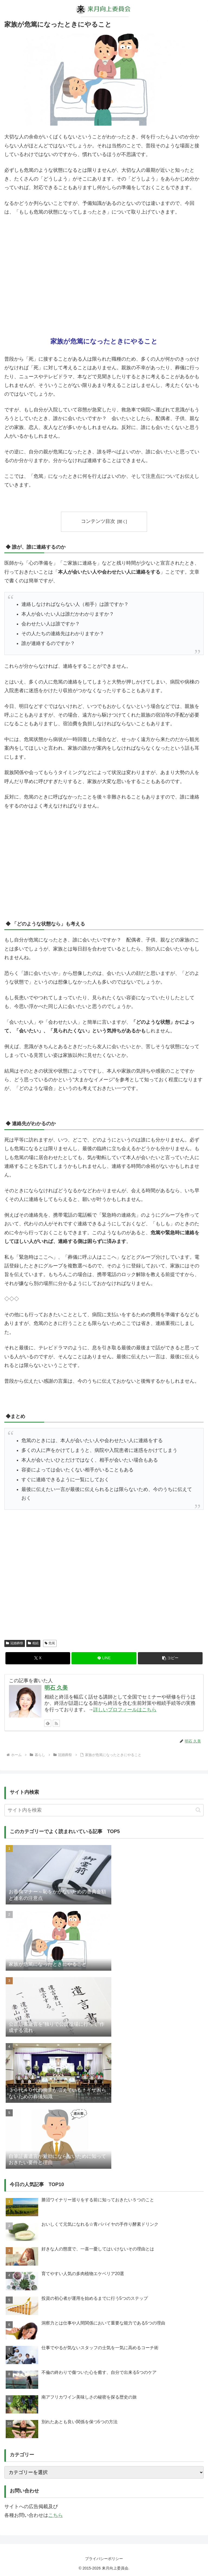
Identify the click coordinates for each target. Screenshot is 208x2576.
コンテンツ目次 (98, 521)
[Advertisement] (104, 277)
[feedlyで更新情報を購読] (47, 1723)
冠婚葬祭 (14, 1643)
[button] (170, 1658)
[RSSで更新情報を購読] (56, 1723)
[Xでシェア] (37, 1658)
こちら (55, 2515)
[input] (104, 1810)
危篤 (50, 1643)
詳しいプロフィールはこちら (125, 1709)
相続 (33, 1643)
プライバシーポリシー (104, 2558)
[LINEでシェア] (104, 1658)
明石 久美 (56, 1688)
